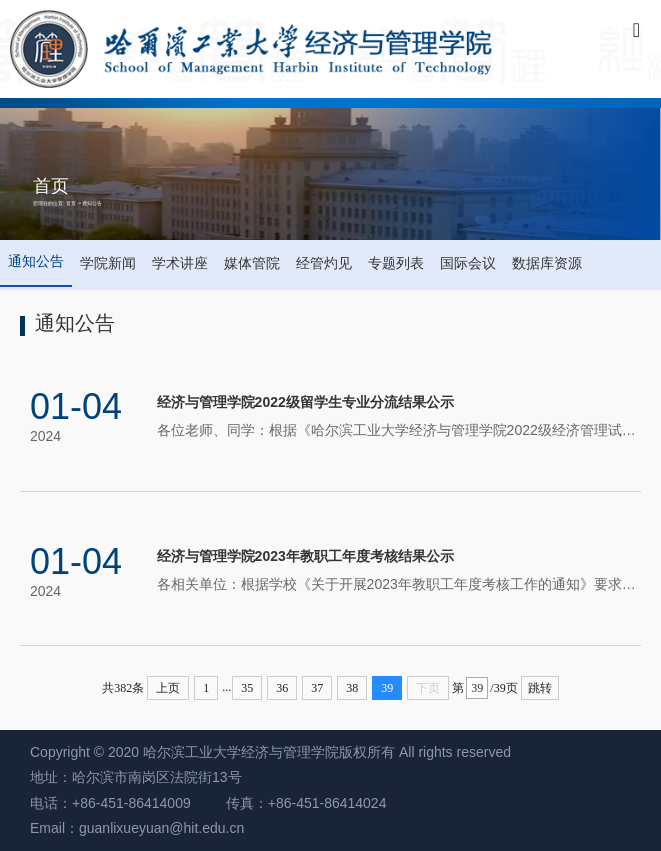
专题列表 (396, 263)
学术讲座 (180, 263)
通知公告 (92, 203)
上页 (168, 688)
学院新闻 (108, 263)
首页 (71, 203)
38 (352, 688)
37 (317, 688)
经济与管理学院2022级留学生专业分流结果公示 (305, 409)
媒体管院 (252, 263)
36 (282, 688)
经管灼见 (324, 263)
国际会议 (468, 263)
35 (247, 688)
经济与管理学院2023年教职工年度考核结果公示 (305, 564)
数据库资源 (547, 263)
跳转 (540, 688)
